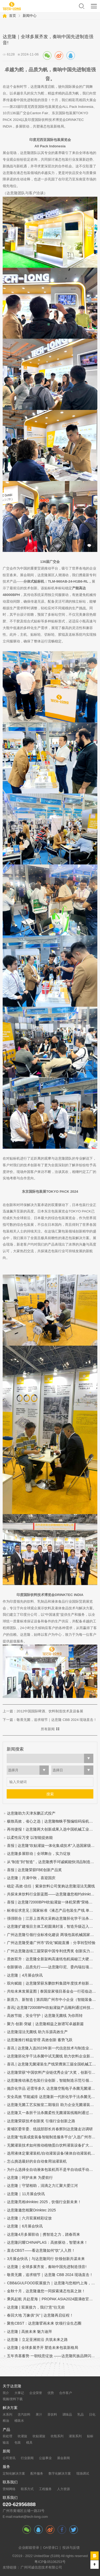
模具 (29, 2442)
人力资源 (63, 2489)
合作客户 (65, 2393)
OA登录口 (50, 2548)
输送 (6, 2442)
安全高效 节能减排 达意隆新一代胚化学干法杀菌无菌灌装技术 (52, 2097)
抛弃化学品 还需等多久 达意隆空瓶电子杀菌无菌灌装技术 (52, 2089)
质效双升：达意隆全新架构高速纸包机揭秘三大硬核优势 (52, 1959)
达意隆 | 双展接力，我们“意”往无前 (36, 2307)
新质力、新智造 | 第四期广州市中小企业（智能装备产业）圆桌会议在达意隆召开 (52, 2000)
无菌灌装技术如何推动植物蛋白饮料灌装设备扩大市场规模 (52, 2145)
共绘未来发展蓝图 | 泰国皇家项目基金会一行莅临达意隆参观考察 (52, 1991)
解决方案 (10, 2408)
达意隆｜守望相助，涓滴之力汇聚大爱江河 (42, 2186)
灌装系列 (75, 2436)
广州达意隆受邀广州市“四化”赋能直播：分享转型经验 (51, 1943)
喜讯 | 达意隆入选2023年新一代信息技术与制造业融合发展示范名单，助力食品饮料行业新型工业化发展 (52, 2048)
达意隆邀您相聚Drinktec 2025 (31, 2210)
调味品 (67, 2414)
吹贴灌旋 (39, 2436)
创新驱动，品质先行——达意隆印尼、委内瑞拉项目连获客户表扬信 (52, 1967)
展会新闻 (63, 2458)
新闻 (6, 2451)
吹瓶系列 (57, 2436)
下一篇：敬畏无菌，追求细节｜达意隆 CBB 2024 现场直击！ (50, 1720)
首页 (12, 16)
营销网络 (9, 2489)
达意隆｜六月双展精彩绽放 (29, 2218)
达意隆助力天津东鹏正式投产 (31, 1813)
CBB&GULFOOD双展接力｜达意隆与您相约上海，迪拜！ (52, 2283)
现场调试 (82, 2473)
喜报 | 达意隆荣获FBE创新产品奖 (34, 1870)
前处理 (7, 2436)
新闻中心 (30, 16)
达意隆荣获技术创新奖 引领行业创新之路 (41, 2121)
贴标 (90, 2436)
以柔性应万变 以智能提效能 (30, 1838)
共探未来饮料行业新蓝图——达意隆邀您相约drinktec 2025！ (52, 1894)
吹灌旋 (22, 2436)
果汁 (39, 2414)
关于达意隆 (12, 2386)
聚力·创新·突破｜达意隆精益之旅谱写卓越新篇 (45, 2024)
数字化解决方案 (60, 2473)
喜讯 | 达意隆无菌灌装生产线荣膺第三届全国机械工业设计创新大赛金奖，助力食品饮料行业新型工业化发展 (52, 2064)
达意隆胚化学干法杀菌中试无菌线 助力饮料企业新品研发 (52, 2056)
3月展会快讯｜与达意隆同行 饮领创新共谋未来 (46, 2259)
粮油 (6, 2421)
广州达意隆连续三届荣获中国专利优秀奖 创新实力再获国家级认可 (52, 1951)
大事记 (19, 2393)
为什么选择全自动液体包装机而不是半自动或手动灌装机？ (52, 2170)
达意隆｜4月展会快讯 (25, 1975)
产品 (6, 2430)
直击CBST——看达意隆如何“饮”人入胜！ (41, 2251)
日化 (92, 2414)
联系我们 (10, 2482)
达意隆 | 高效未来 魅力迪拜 (29, 2332)
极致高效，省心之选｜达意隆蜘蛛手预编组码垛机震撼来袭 (52, 1821)
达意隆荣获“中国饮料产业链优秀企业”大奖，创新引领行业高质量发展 (52, 2073)
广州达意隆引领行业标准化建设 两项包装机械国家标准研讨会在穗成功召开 (52, 1935)
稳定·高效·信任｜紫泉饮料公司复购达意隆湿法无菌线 (51, 1886)
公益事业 (45, 2458)
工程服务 (45, 2489)
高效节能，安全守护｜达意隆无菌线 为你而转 (45, 2016)
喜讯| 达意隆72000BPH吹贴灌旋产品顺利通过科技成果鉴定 (52, 2008)
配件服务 (36, 2473)
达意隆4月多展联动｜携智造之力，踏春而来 (43, 2235)
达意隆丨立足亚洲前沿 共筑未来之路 (37, 2340)
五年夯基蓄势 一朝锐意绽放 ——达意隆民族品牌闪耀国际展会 (52, 2356)
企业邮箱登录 (28, 2548)
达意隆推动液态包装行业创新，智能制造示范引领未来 (52, 2081)
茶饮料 (52, 2414)
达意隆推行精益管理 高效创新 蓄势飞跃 (40, 2040)
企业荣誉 (35, 2393)
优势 (50, 2393)
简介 (6, 2393)
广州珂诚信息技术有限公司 (41, 2567)
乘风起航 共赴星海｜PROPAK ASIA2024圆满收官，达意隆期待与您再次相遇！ (52, 2299)
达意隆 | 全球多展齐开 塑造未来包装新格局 (42, 2348)
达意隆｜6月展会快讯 (25, 2226)
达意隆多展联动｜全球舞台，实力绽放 (38, 1854)
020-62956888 (19, 2504)
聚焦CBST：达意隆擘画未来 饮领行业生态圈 (44, 2323)
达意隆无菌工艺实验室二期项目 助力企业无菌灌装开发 (52, 2105)
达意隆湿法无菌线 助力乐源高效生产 (37, 2032)
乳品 (80, 2414)
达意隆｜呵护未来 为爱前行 (30, 2178)
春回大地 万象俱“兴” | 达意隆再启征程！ (40, 2315)
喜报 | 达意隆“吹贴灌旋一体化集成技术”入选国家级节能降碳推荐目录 (52, 1846)
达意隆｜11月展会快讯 (26, 2194)
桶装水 (19, 2421)
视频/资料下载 (13, 2399)
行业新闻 (27, 2458)
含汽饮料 (24, 2414)
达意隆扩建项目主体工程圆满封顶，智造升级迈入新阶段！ (52, 1927)
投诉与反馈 (71, 2548)
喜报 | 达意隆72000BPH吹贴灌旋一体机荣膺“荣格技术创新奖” (52, 1902)
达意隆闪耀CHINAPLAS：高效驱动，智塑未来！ (47, 2243)
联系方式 (27, 2489)
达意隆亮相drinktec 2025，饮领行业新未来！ (44, 2202)
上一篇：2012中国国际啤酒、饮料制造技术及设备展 (43, 1711)
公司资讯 (9, 2458)
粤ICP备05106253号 (49, 2562)
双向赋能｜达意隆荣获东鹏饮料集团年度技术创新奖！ (52, 1983)
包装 (17, 2442)
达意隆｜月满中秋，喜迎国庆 (31, 1878)
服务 (6, 2467)
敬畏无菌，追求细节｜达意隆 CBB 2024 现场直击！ (50, 2275)
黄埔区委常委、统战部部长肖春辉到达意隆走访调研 (50, 2129)
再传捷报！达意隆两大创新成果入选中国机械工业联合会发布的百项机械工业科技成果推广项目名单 (52, 1829)
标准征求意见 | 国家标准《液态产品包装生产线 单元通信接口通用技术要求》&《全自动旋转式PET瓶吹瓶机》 (52, 1911)
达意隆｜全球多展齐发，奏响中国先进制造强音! (46, 2267)
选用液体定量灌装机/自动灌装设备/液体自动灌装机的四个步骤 (52, 2153)
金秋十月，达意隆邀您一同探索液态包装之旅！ (46, 2291)
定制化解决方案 (14, 2473)
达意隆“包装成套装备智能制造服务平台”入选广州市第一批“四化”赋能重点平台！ (52, 2137)
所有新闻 (48, 1729)
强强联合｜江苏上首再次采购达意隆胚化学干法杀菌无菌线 (52, 1919)
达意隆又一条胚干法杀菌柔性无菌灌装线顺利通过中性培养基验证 (52, 2113)
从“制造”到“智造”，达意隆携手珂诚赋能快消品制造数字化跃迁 (52, 1862)
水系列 (7, 2414)
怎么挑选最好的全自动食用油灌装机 (37, 2161)
